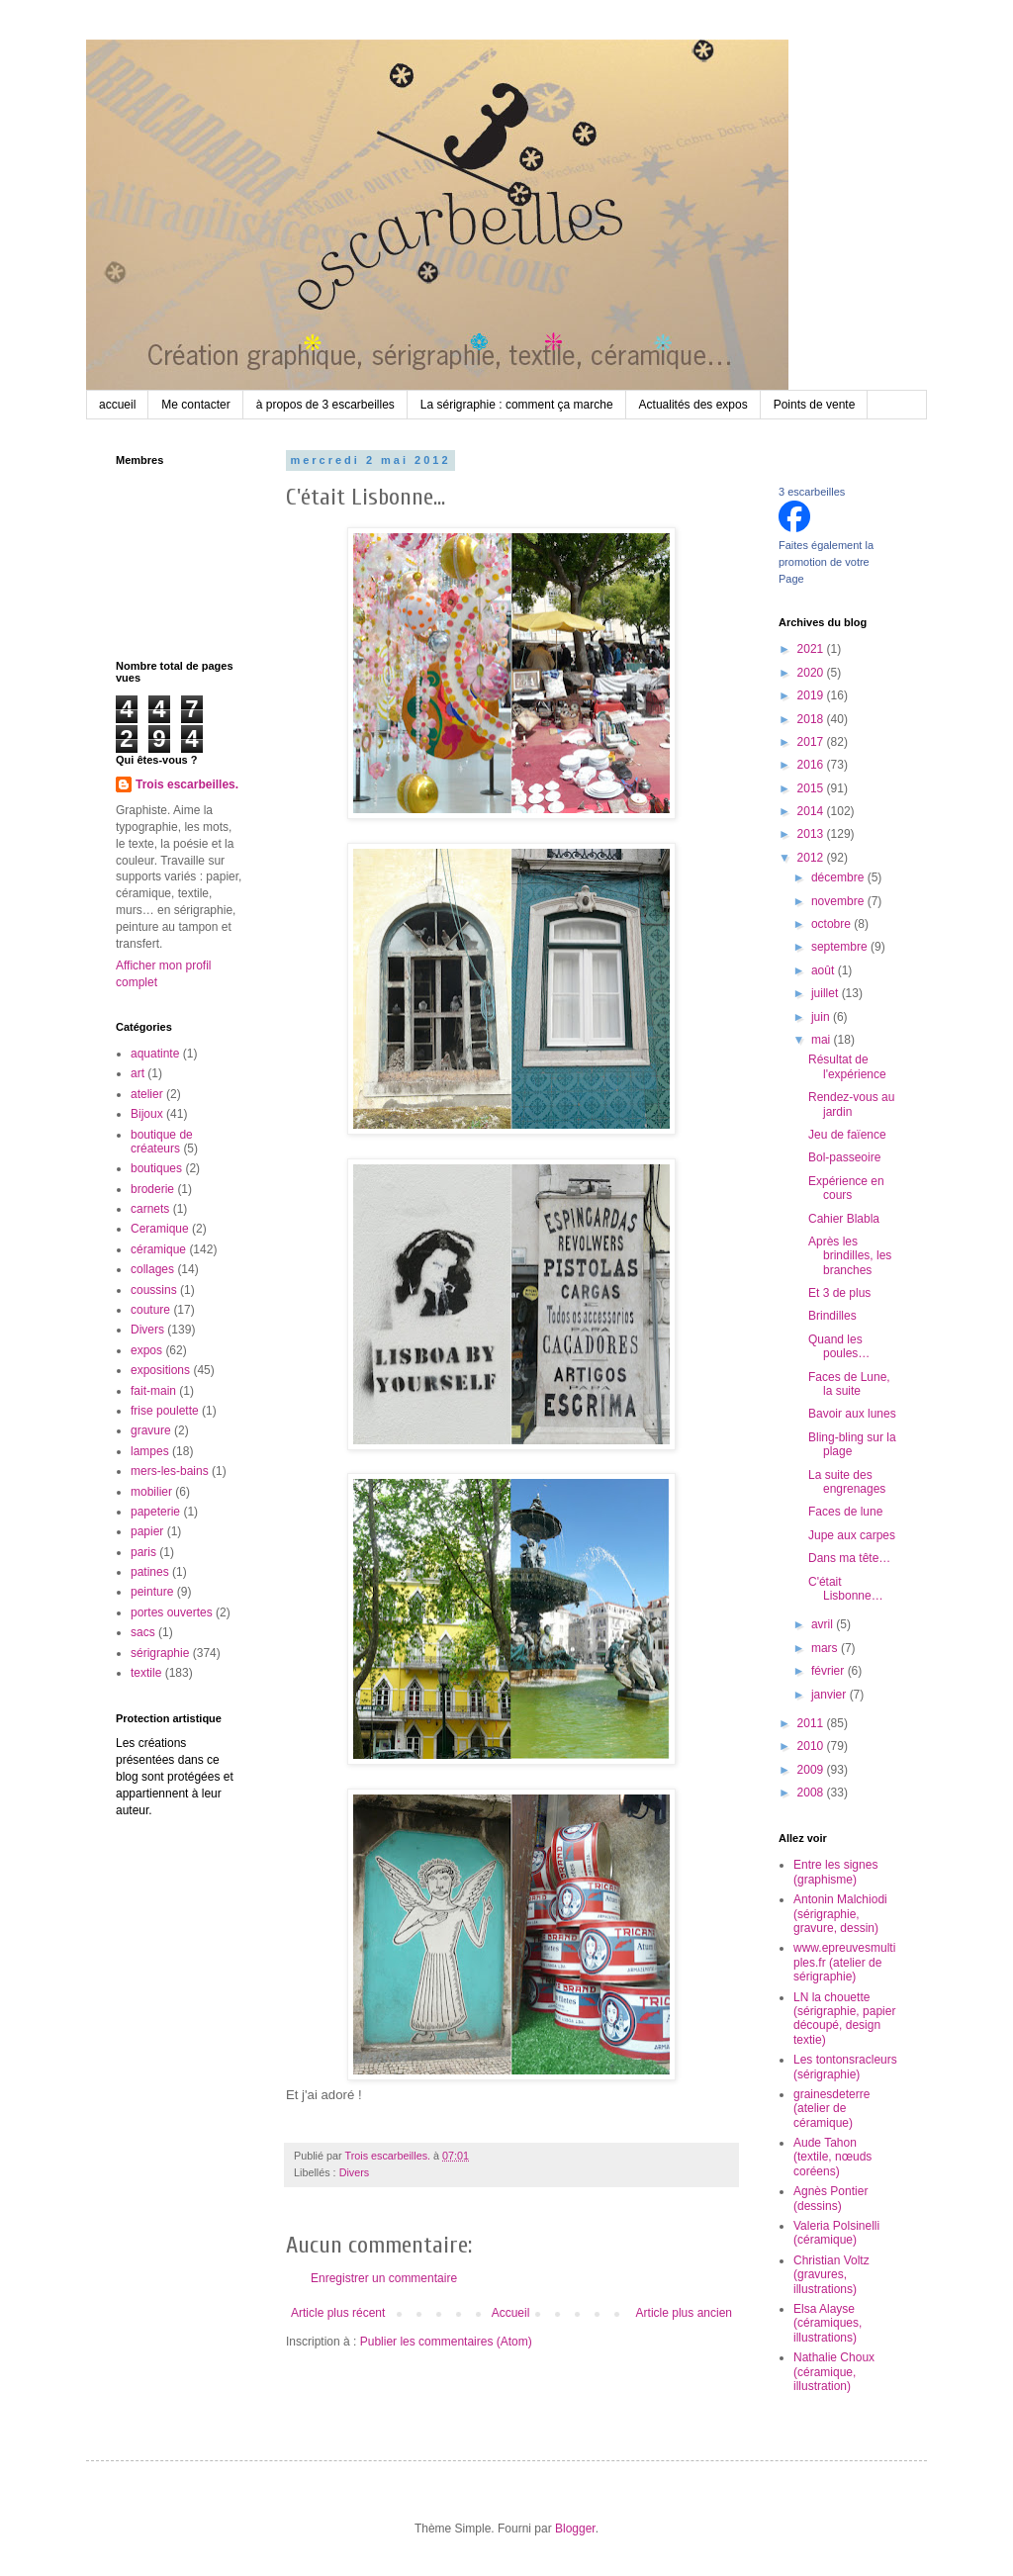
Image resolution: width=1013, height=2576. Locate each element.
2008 (812, 1792)
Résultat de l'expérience (847, 1066)
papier (147, 1531)
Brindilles (832, 1316)
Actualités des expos (693, 405)
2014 (812, 811)
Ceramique (160, 1229)
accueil (117, 405)
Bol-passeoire (844, 1157)
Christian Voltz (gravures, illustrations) (831, 2275)
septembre (841, 947)
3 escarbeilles (812, 492)
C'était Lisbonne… (845, 1589)
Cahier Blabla (843, 1219)
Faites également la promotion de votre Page (826, 562)
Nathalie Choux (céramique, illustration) (834, 2371)
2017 (812, 742)
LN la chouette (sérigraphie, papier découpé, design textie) (844, 2018)
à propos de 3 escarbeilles (325, 405)
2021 (812, 649)
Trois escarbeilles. (187, 784)
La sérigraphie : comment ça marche (516, 405)
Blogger (575, 2528)
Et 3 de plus (839, 1293)
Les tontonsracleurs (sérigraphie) (845, 2066)
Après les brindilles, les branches (849, 1256)
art (137, 1073)
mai (822, 1040)
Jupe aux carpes (851, 1535)
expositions (160, 1370)
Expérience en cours (846, 1188)
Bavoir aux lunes (852, 1414)
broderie (152, 1189)
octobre (832, 924)
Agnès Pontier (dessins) (830, 2198)
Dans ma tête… (849, 1558)
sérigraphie (160, 1653)
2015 (812, 788)
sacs (143, 1632)
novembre (839, 901)
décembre (839, 877)
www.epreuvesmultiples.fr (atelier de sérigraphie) (844, 1962)
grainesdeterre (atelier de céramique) (831, 2108)
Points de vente (815, 405)
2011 (812, 1723)
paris (143, 1552)
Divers (354, 2172)
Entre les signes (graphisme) (835, 1872)
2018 (812, 719)
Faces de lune (845, 1511)
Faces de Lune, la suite (849, 1384)
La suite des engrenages (846, 1482)
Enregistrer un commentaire (384, 2278)
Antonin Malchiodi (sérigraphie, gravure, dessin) (840, 1913)
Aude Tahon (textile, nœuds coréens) (832, 2157)
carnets (150, 1209)
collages (152, 1269)
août (824, 970)
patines (150, 1572)
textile (146, 1673)
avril (823, 1624)
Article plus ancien (684, 2313)
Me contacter (195, 405)
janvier (830, 1695)
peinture (152, 1592)
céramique (158, 1249)
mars (826, 1648)
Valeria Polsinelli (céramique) (836, 2233)
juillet (826, 993)
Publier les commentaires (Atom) (446, 2341)
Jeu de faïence (847, 1135)
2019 (812, 695)
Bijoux (147, 1114)
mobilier (151, 1492)
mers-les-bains (170, 1471)
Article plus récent (338, 2313)
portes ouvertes (172, 1612)
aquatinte (155, 1053)
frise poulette (165, 1411)
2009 (812, 1770)
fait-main (153, 1391)
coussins (154, 1290)
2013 (812, 834)
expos (146, 1350)
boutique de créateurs (162, 1141)
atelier (147, 1094)
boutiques (156, 1168)
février (829, 1671)
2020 (812, 673)
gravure (151, 1430)
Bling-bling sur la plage (852, 1444)
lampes (150, 1451)
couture (150, 1310)
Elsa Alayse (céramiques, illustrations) (827, 2323)
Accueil (511, 2313)
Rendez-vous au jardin (851, 1104)
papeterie (155, 1511)
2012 (812, 858)
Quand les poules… (839, 1346)
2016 (812, 765)
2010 (812, 1746)
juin (822, 1017)
